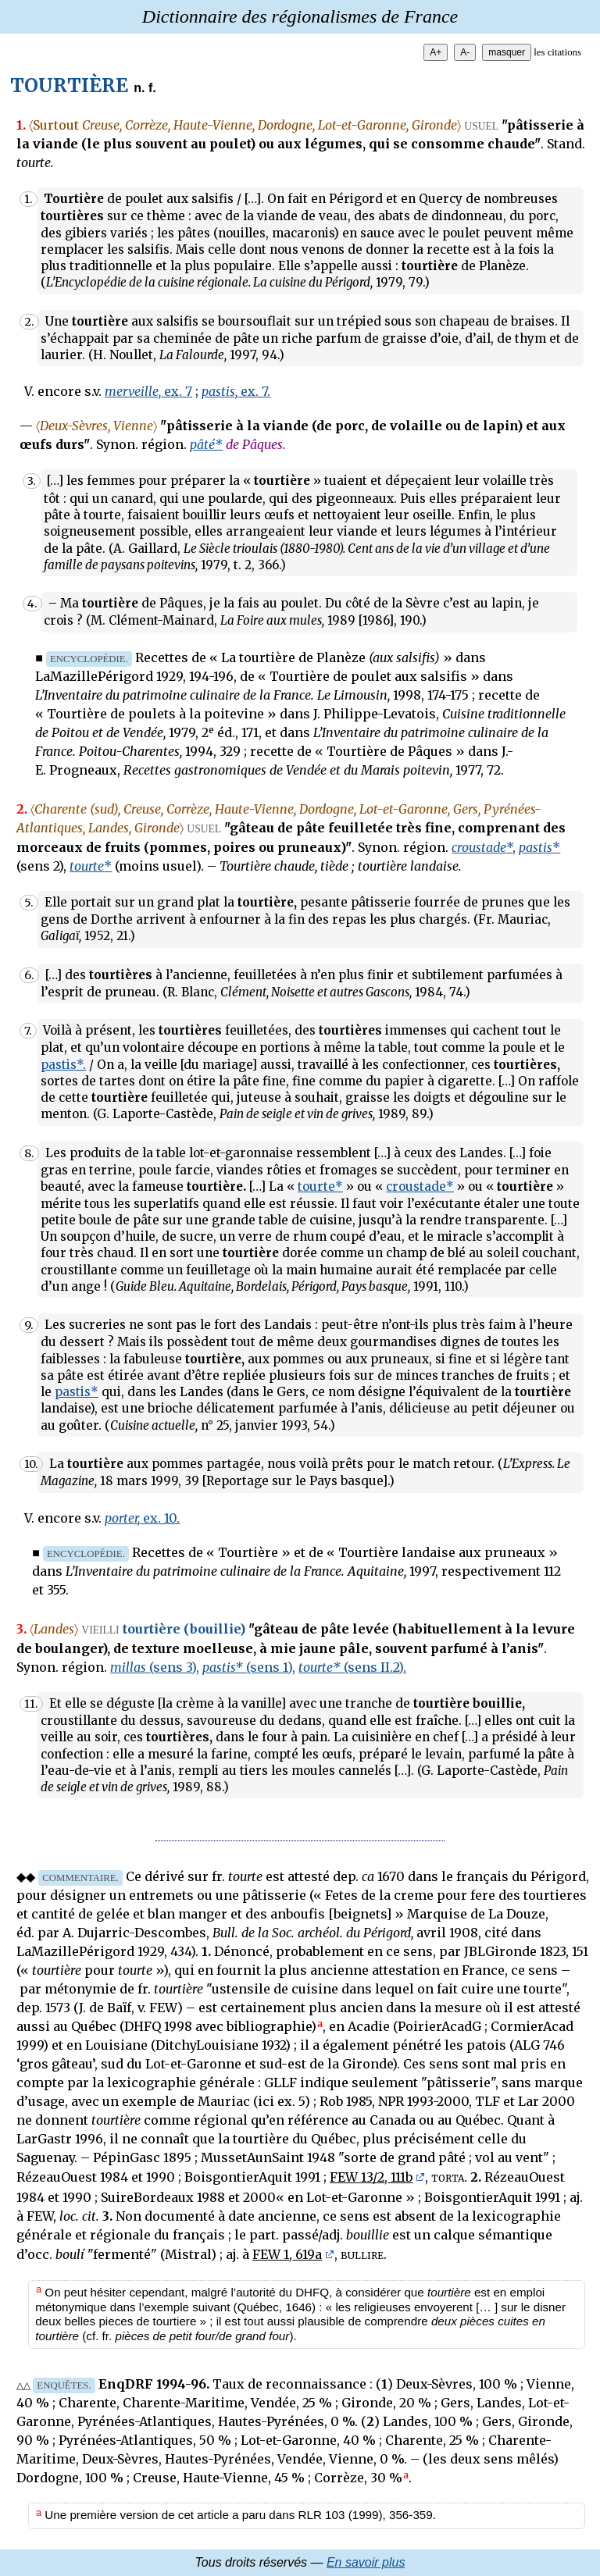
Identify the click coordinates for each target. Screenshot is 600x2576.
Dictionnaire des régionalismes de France (300, 16)
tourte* (320, 1186)
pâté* (206, 444)
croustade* (420, 1186)
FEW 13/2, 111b (371, 2177)
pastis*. (63, 1064)
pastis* (76, 1391)
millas (154, 1667)
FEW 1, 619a (287, 2254)
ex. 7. (236, 391)
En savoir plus (366, 2562)
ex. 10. (142, 1518)
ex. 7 (148, 391)
